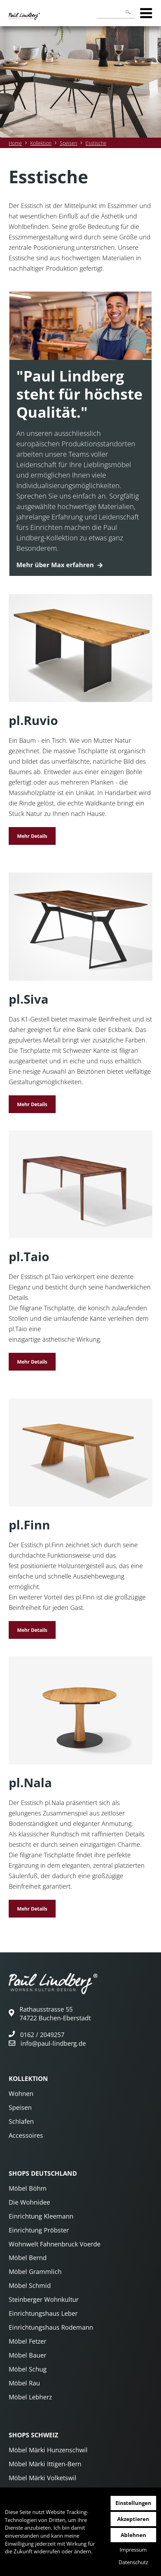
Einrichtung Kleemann (41, 2216)
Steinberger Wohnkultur (44, 2299)
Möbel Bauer (27, 2355)
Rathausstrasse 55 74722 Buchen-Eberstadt (55, 2013)
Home (15, 143)
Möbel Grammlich (35, 2271)
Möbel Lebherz (30, 2397)
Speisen (68, 143)
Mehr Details (32, 836)
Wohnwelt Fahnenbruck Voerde (54, 2244)
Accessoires (26, 2135)
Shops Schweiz (33, 2435)
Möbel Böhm (28, 2188)
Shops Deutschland (43, 2173)
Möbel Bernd (28, 2257)
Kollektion (40, 143)
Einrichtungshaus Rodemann (51, 2327)
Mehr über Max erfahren (55, 565)
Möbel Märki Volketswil (43, 2478)
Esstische (96, 143)
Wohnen (21, 2093)
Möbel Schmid (30, 2285)
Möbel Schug (28, 2369)
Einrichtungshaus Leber (43, 2313)
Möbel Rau (24, 2383)
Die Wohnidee (29, 2202)
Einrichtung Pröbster (39, 2230)
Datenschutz (133, 2562)
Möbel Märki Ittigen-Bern (45, 2464)
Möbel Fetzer (27, 2341)
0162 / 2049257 (42, 2034)
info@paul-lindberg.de (53, 2043)
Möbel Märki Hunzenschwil (48, 2450)
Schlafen (21, 2121)
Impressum (133, 2549)
